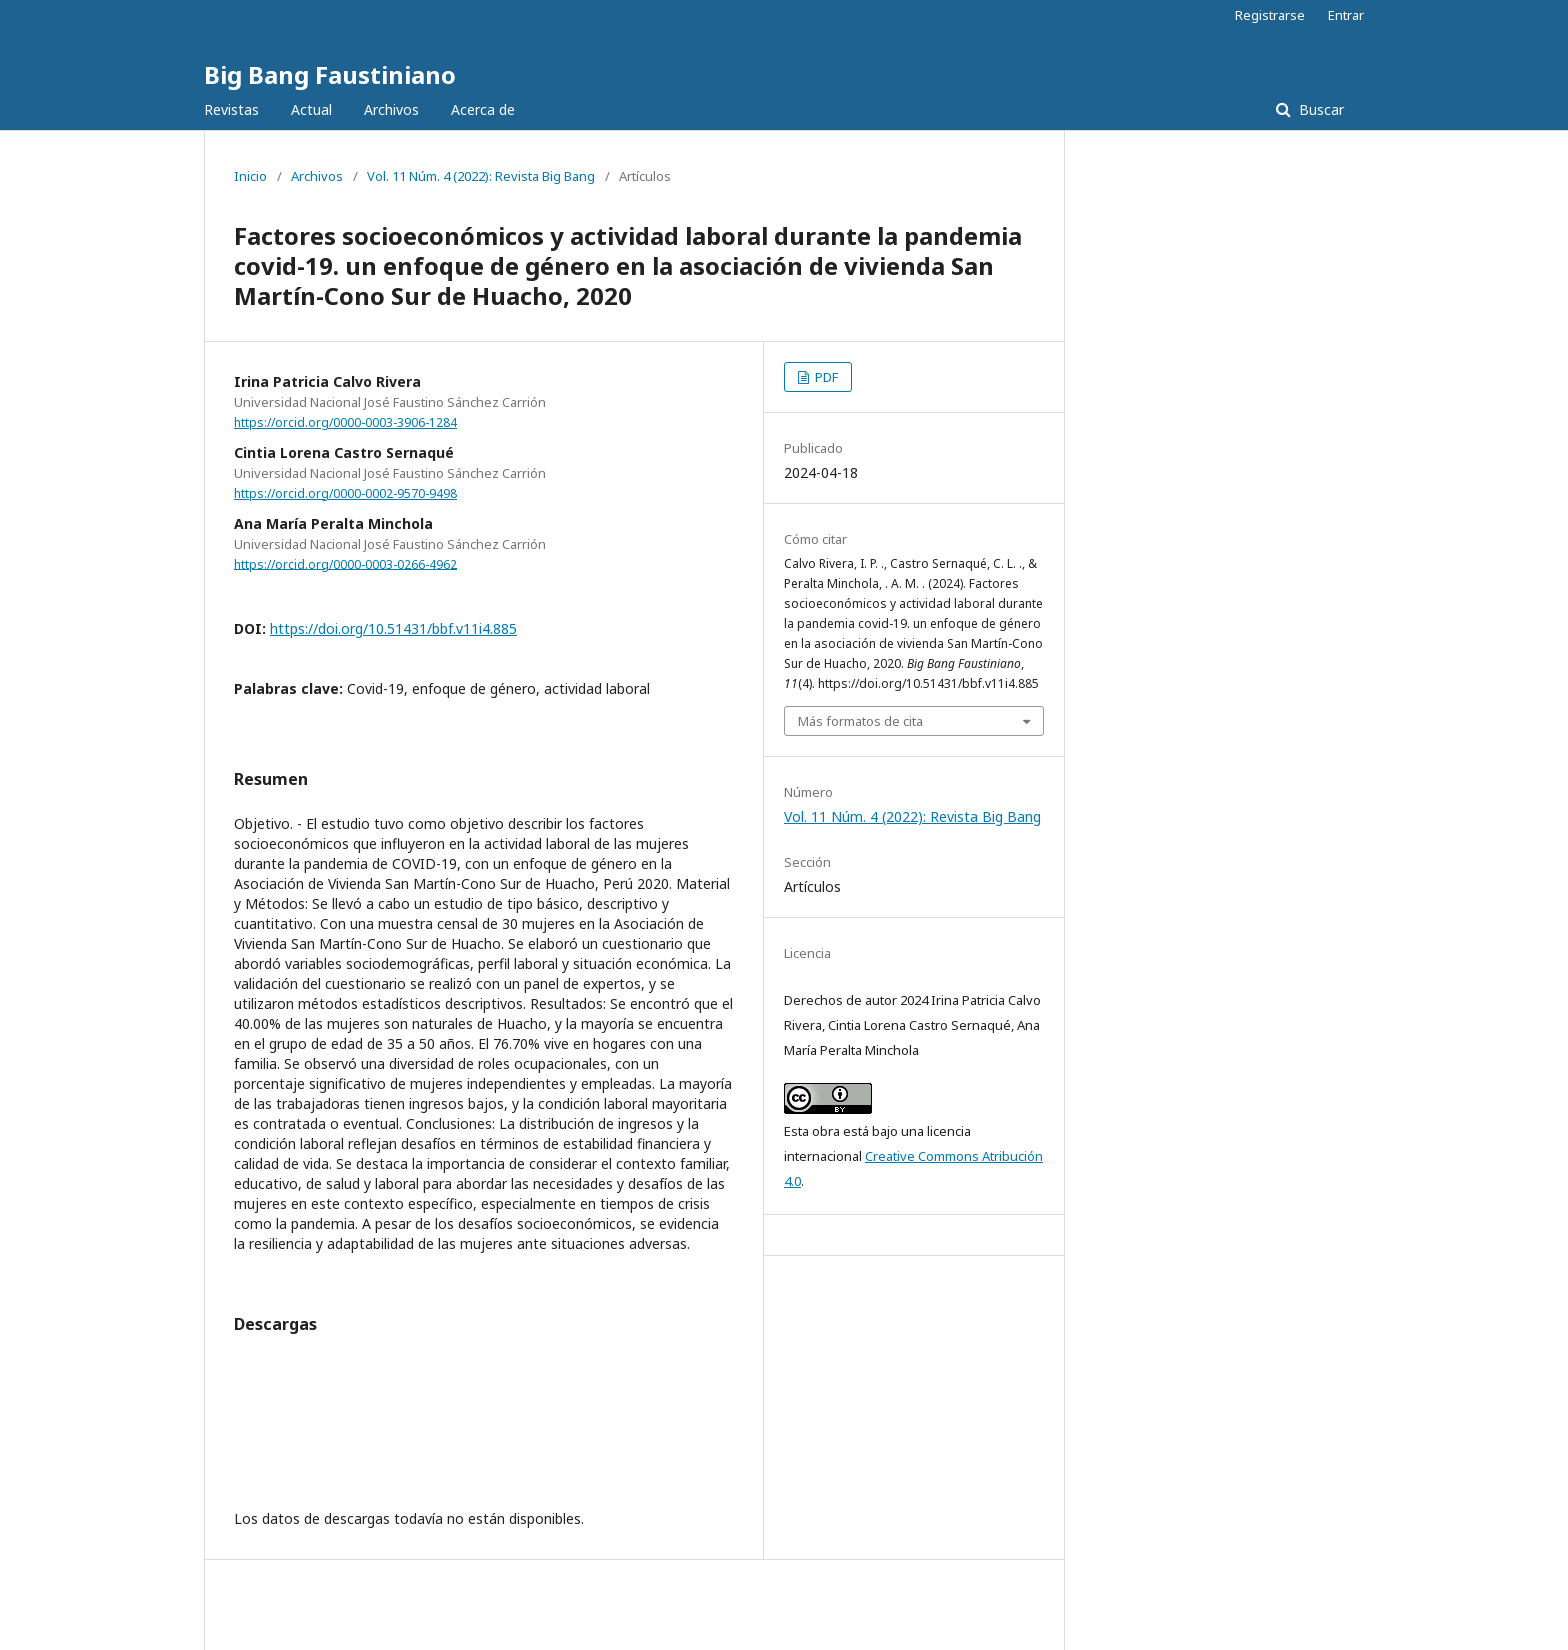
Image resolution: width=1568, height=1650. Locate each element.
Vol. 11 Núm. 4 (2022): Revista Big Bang (481, 176)
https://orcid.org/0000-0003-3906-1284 (345, 422)
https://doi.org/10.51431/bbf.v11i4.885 (393, 628)
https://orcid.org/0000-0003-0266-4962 (345, 563)
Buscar (1319, 109)
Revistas (231, 109)
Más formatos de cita (860, 721)
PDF (825, 377)
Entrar (1346, 15)
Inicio (250, 176)
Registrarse (1270, 15)
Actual (311, 109)
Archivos (391, 109)
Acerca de (483, 109)
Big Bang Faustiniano (330, 74)
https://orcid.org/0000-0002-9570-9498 (345, 493)
